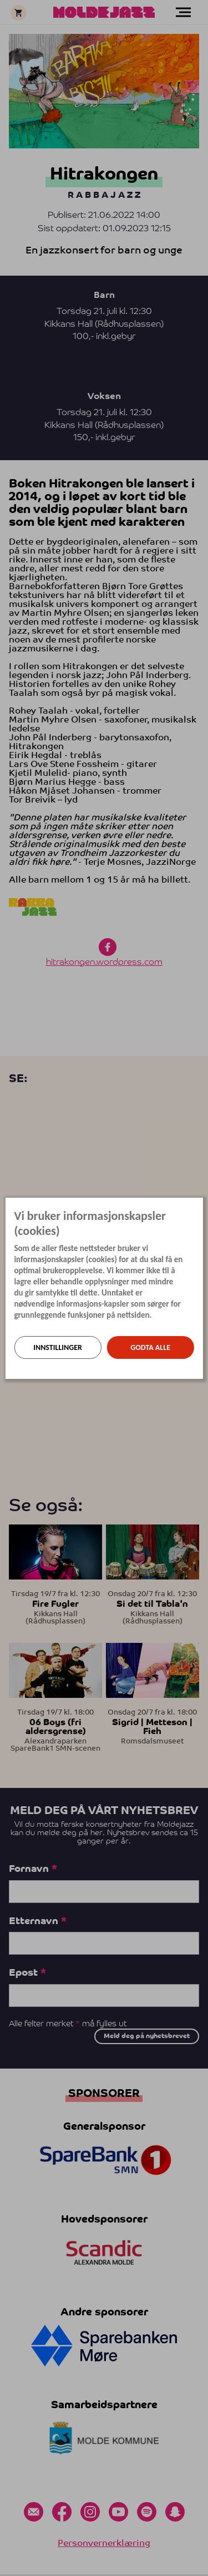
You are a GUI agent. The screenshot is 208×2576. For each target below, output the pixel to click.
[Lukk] (199, 1206)
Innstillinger (57, 1347)
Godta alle (150, 1347)
